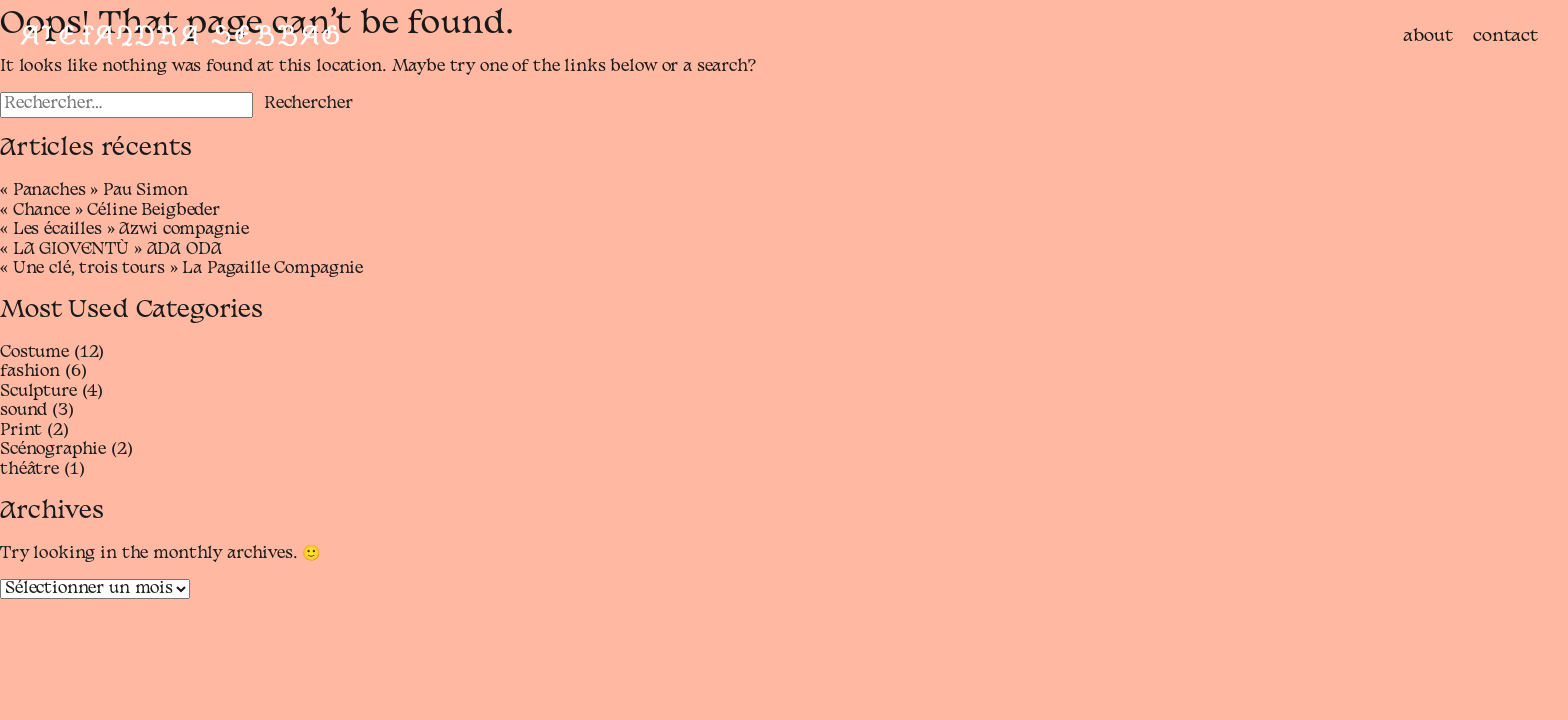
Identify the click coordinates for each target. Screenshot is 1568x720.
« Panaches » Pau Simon (94, 191)
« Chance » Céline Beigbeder (110, 211)
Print (21, 431)
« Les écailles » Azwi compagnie (124, 230)
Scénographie (53, 450)
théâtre (29, 470)
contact (1505, 36)
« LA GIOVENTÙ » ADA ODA (111, 250)
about (1428, 36)
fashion (30, 372)
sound (23, 411)
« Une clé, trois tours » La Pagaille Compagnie (181, 269)
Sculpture (38, 392)
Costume (34, 353)
